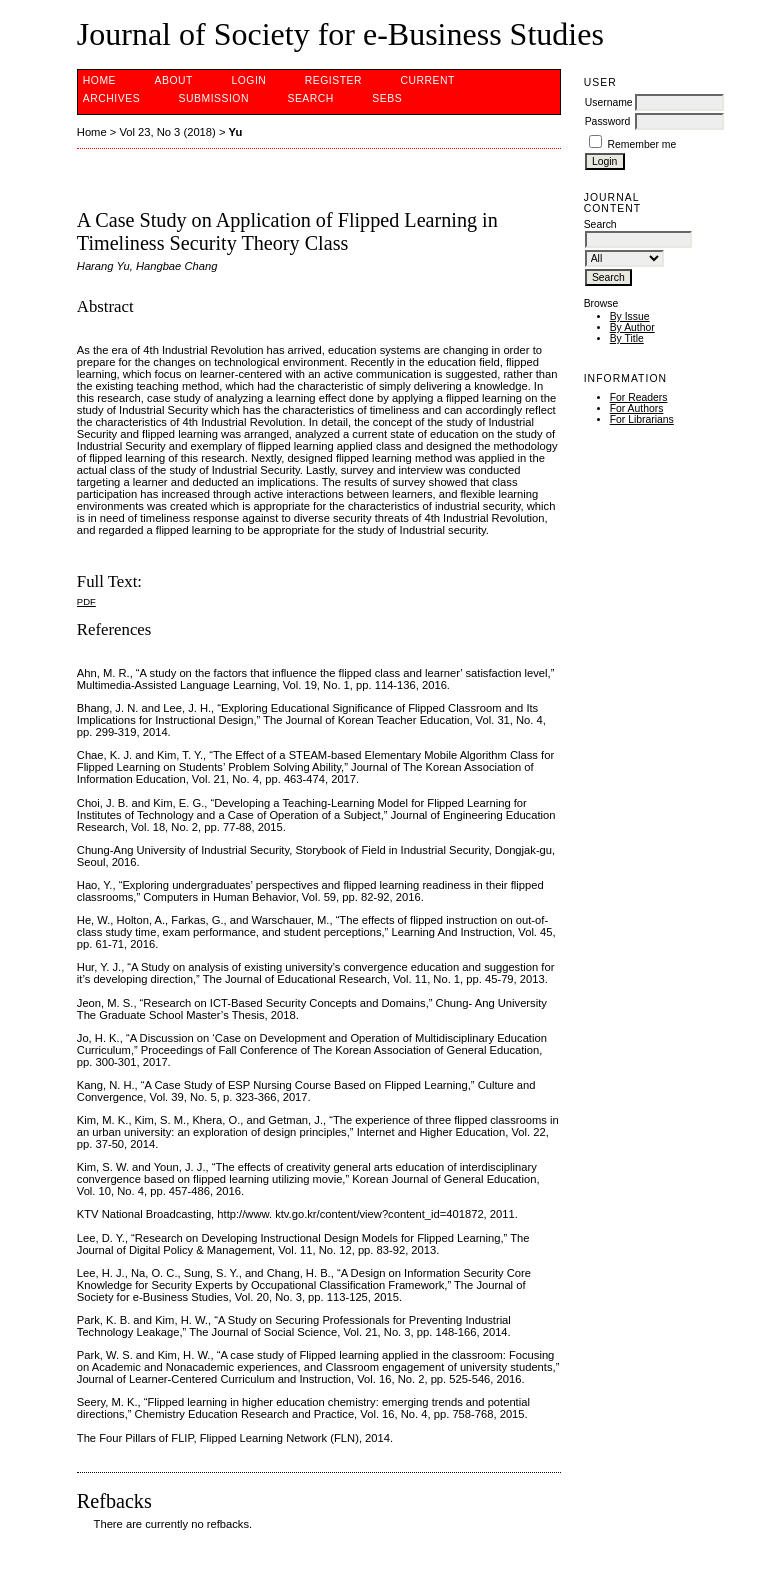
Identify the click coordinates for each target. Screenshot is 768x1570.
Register (333, 80)
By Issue (630, 316)
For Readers (639, 397)
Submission (214, 98)
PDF (86, 601)
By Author (632, 327)
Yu (236, 132)
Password (608, 121)
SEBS (387, 98)
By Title (627, 338)
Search (310, 98)
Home (99, 80)
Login (248, 80)
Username (609, 102)
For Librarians (642, 419)
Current (428, 80)
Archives (111, 98)
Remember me (642, 144)
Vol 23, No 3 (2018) (167, 132)
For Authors (637, 408)
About (174, 80)
